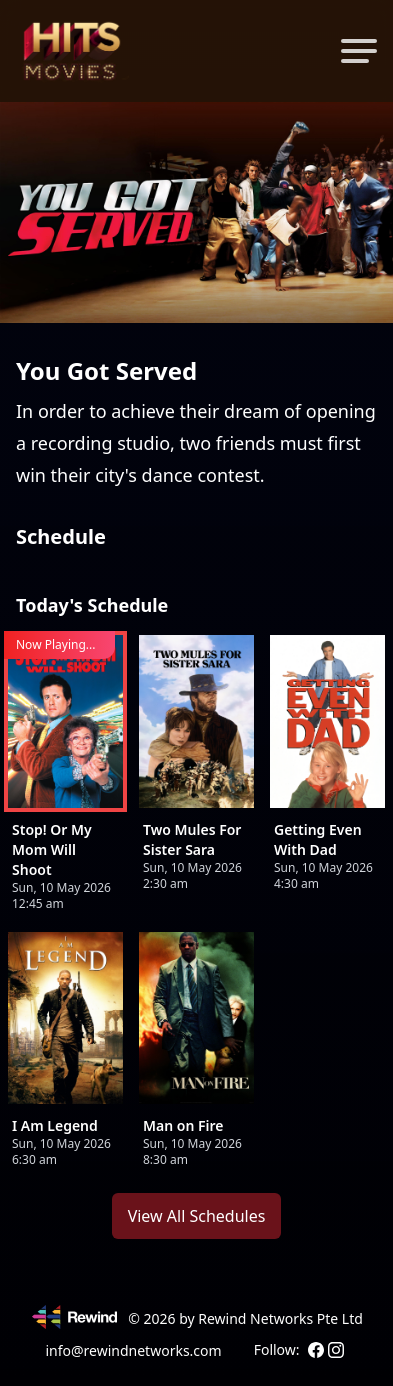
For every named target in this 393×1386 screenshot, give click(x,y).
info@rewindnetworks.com (133, 1350)
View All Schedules (197, 1216)
